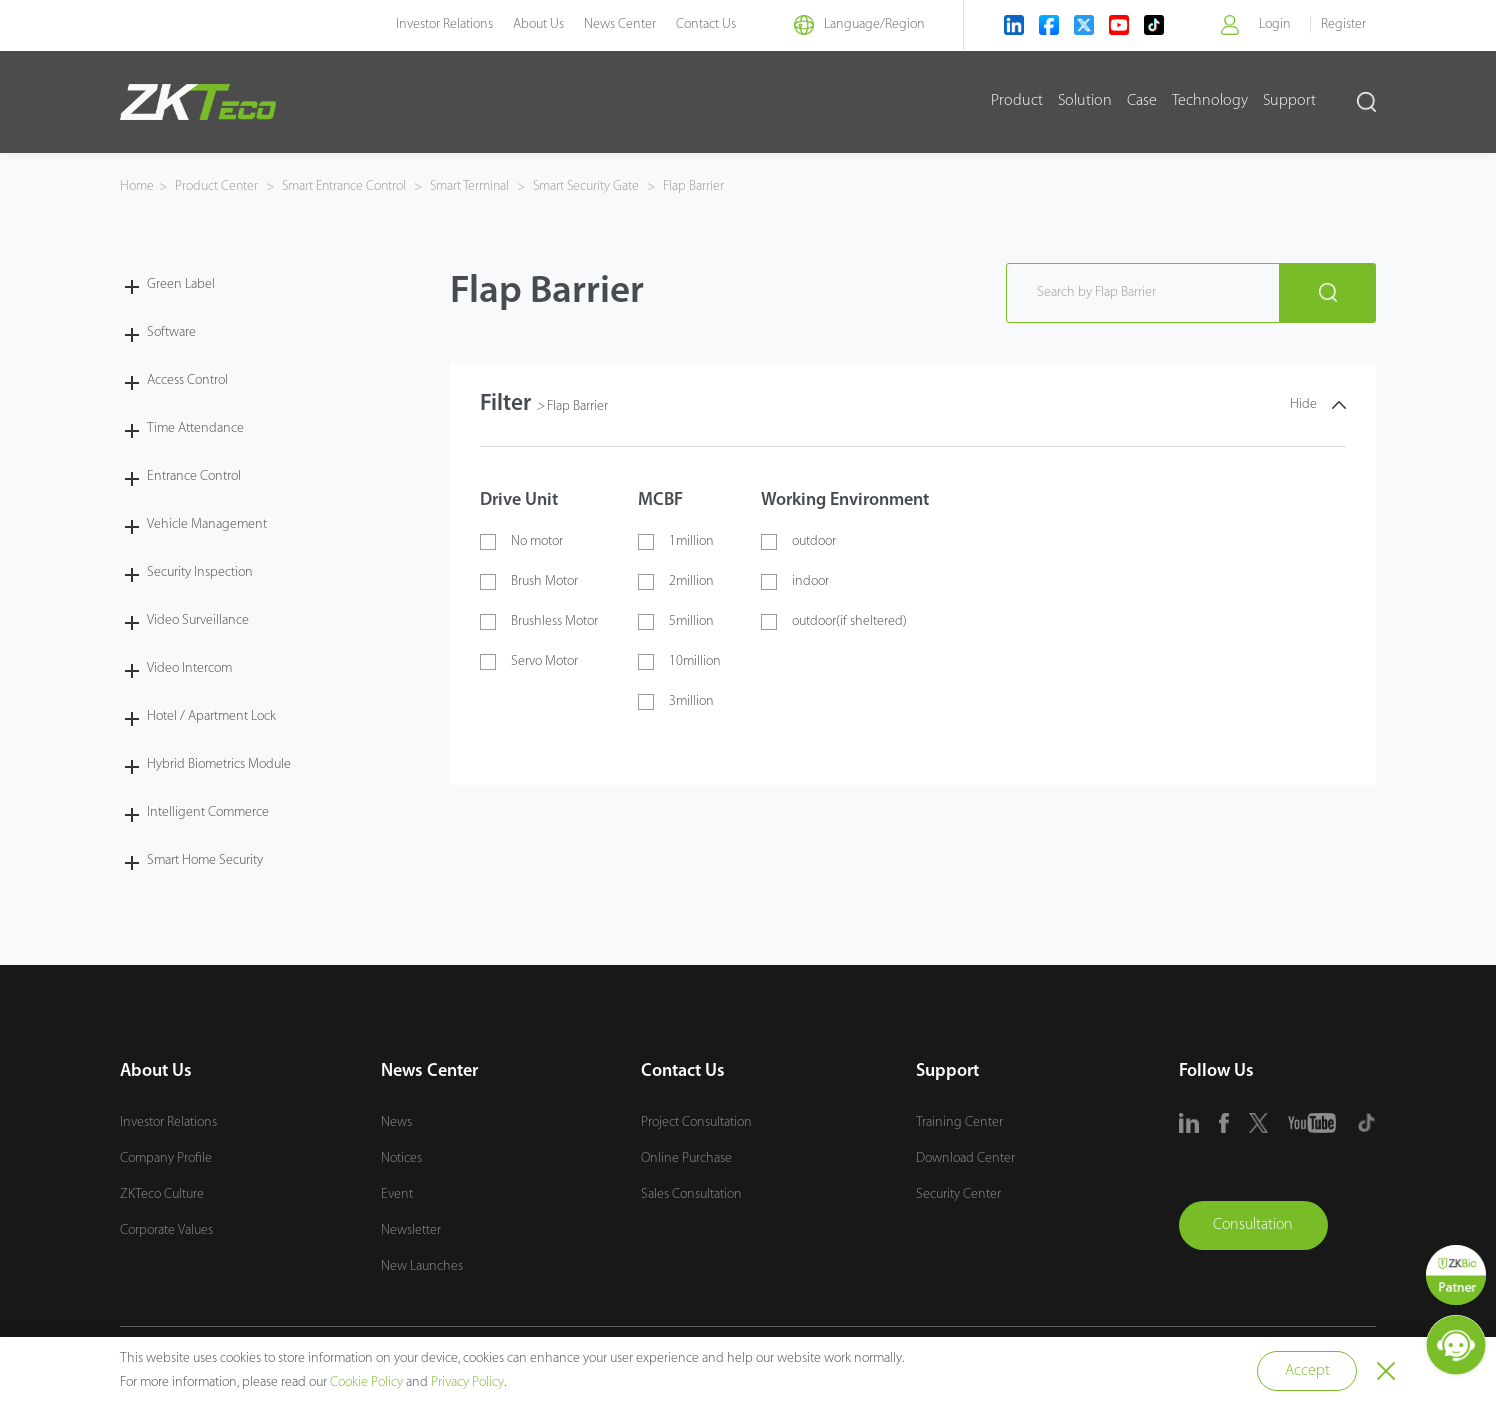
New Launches (422, 1265)
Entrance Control (194, 475)
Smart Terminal (477, 186)
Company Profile (166, 1157)
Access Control (187, 379)
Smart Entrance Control (347, 186)
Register (1343, 24)
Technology (1210, 101)
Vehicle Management (207, 523)
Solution (1085, 101)
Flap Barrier (703, 186)
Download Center (965, 1157)
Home (137, 186)
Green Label (181, 283)
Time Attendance (195, 427)
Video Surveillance (198, 619)
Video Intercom (189, 667)
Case (1142, 101)
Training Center (959, 1121)
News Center (615, 24)
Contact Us (701, 24)
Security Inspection (200, 571)
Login (1274, 24)
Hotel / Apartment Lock (211, 715)
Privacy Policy (467, 1382)
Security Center (958, 1193)
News (396, 1121)
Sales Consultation (691, 1193)
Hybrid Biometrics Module (219, 763)
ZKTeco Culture (162, 1193)
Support (1289, 101)
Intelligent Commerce (208, 811)
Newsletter (411, 1229)
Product (1017, 101)
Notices (401, 1157)
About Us (533, 24)
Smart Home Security (205, 859)
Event (397, 1193)
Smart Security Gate (596, 186)
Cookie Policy (366, 1382)
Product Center (218, 186)
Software (171, 331)
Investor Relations (439, 24)
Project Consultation (696, 1121)
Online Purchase (686, 1157)
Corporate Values (166, 1229)
